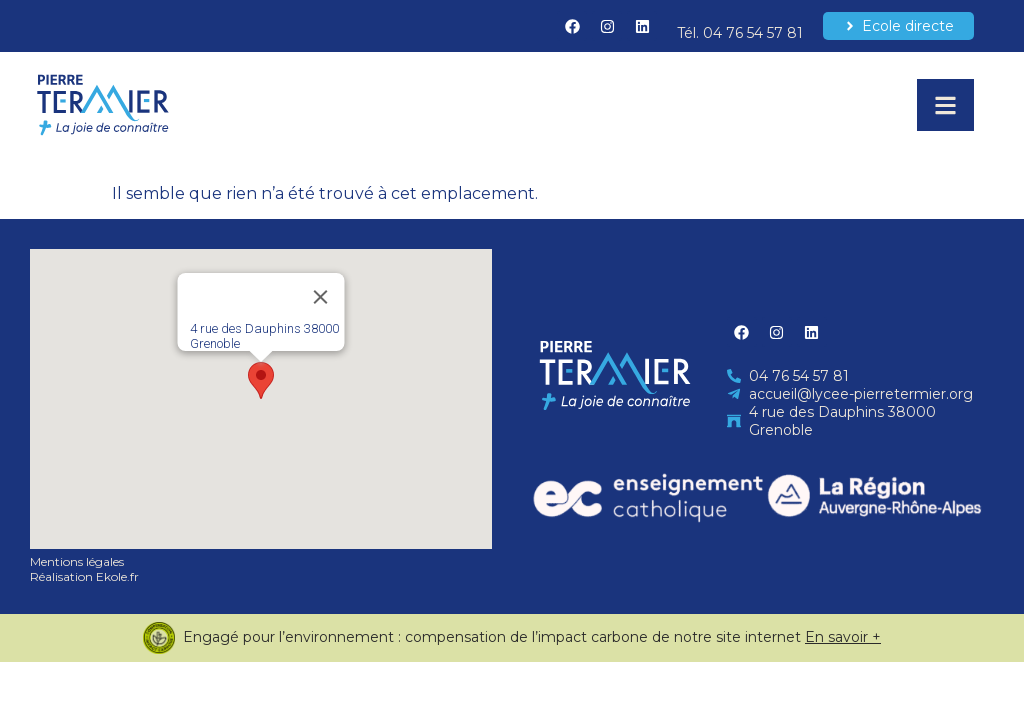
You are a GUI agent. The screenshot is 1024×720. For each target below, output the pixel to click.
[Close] (321, 297)
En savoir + (843, 637)
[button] (261, 380)
